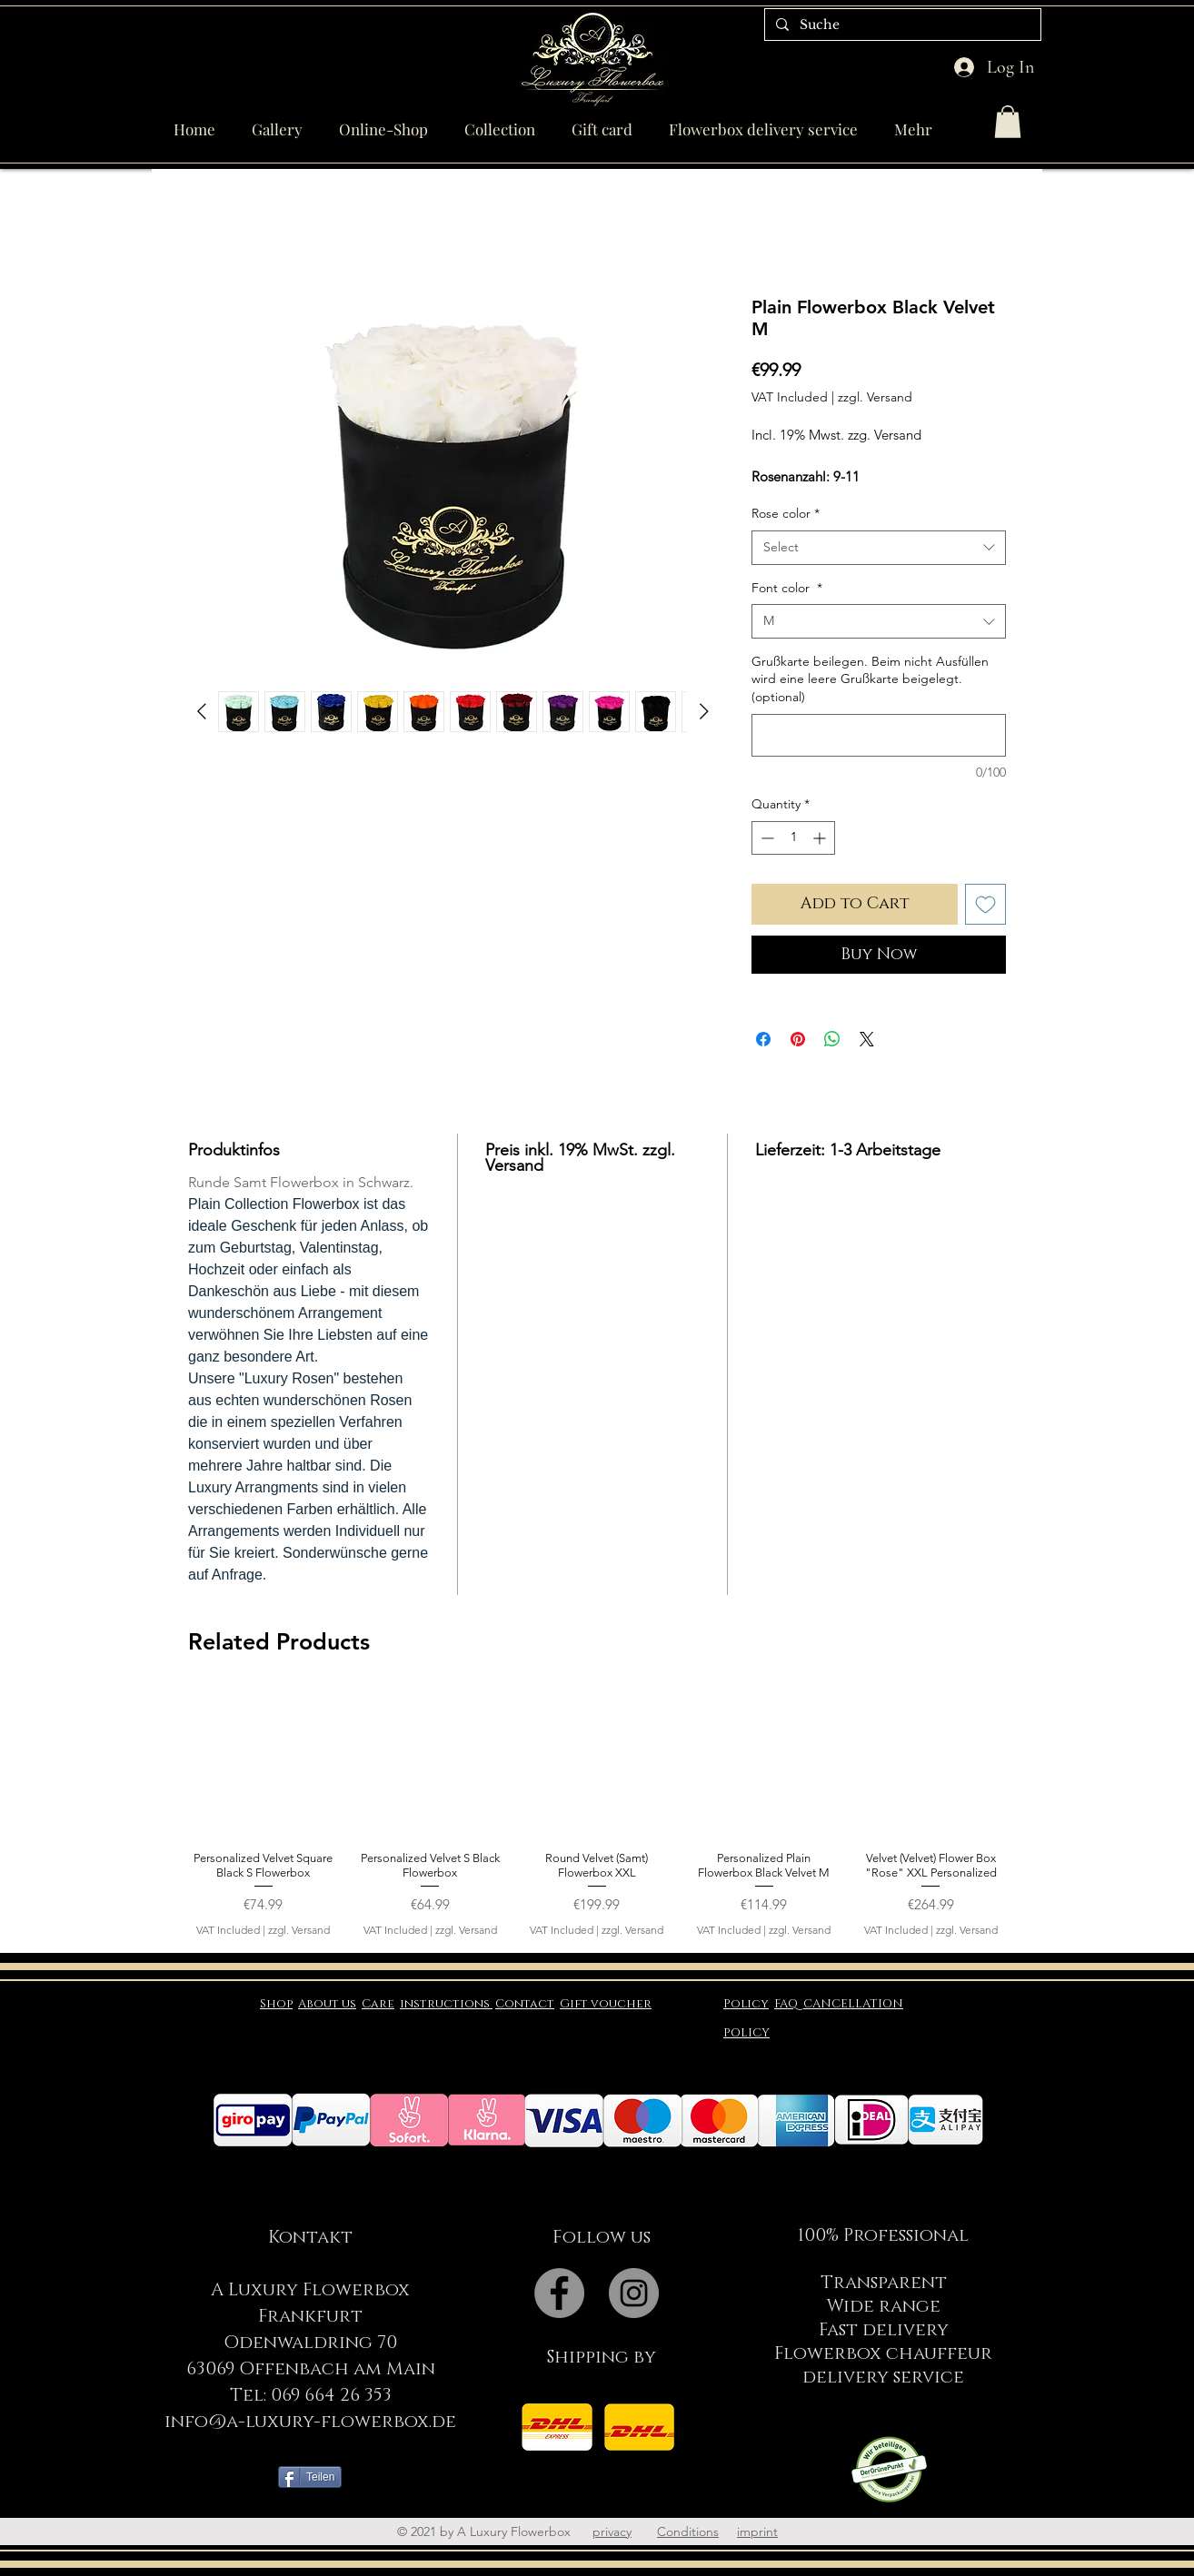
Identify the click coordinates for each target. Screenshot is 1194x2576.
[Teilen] (310, 2477)
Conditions (688, 2531)
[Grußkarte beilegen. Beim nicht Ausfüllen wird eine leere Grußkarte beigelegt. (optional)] (878, 735)
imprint (757, 2531)
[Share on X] (867, 1039)
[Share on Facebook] (763, 1039)
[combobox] (878, 547)
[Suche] (901, 25)
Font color (786, 588)
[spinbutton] (793, 838)
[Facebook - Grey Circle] (559, 2293)
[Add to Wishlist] (985, 904)
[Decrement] (765, 838)
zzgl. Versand (875, 397)
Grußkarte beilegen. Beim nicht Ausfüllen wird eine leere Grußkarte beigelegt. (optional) (870, 679)
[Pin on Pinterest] (798, 1039)
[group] (597, 1813)
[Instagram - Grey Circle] (634, 2293)
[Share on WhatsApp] (832, 1039)
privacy (612, 2531)
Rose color (785, 513)
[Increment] (821, 838)
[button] (1007, 121)
